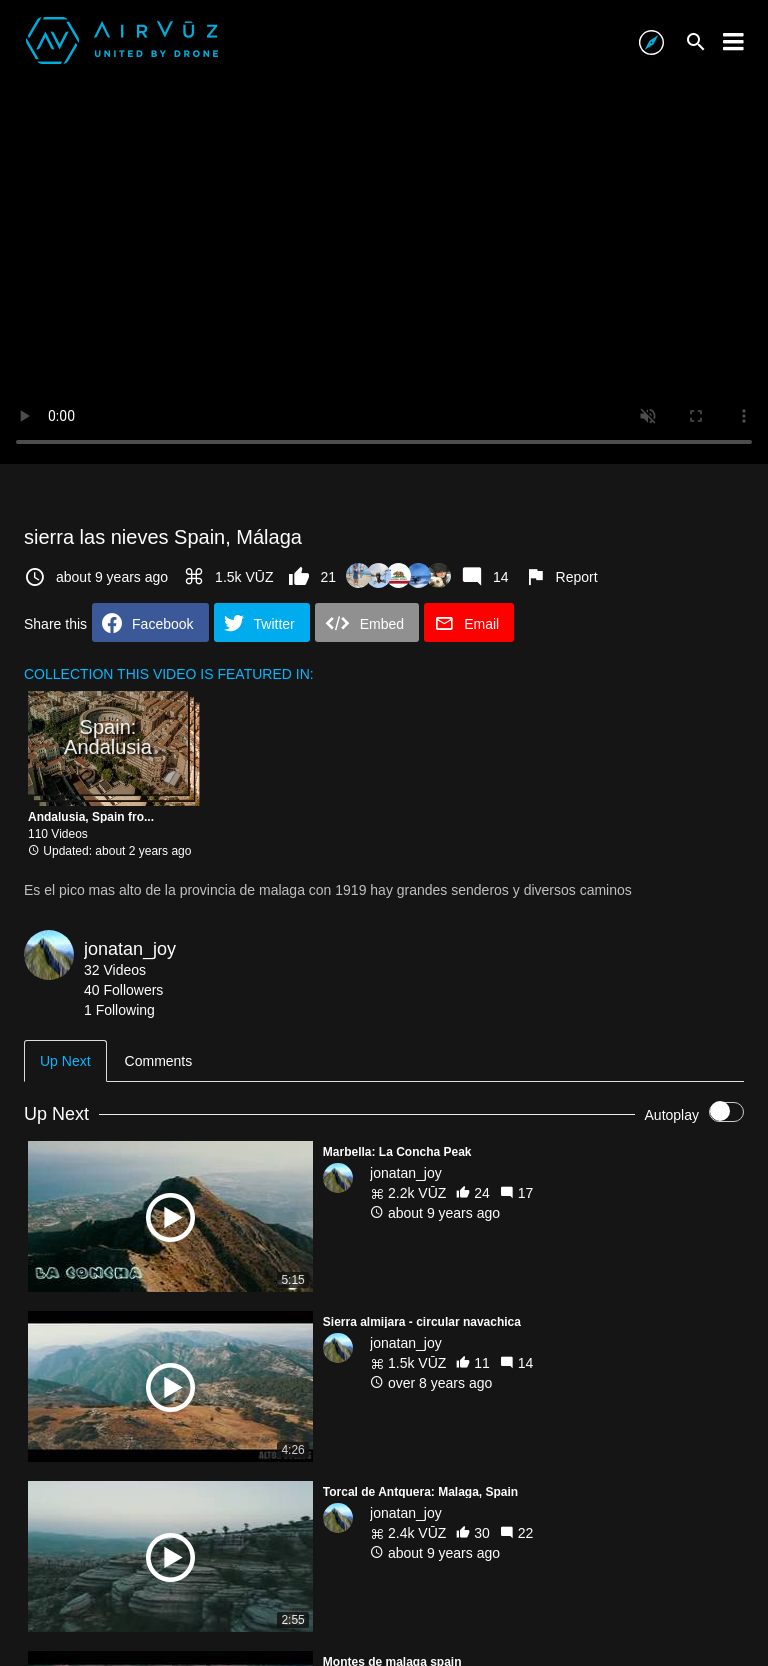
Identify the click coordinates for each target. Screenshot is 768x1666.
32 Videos (115, 970)
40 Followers (123, 990)
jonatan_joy (130, 949)
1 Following (119, 1010)
